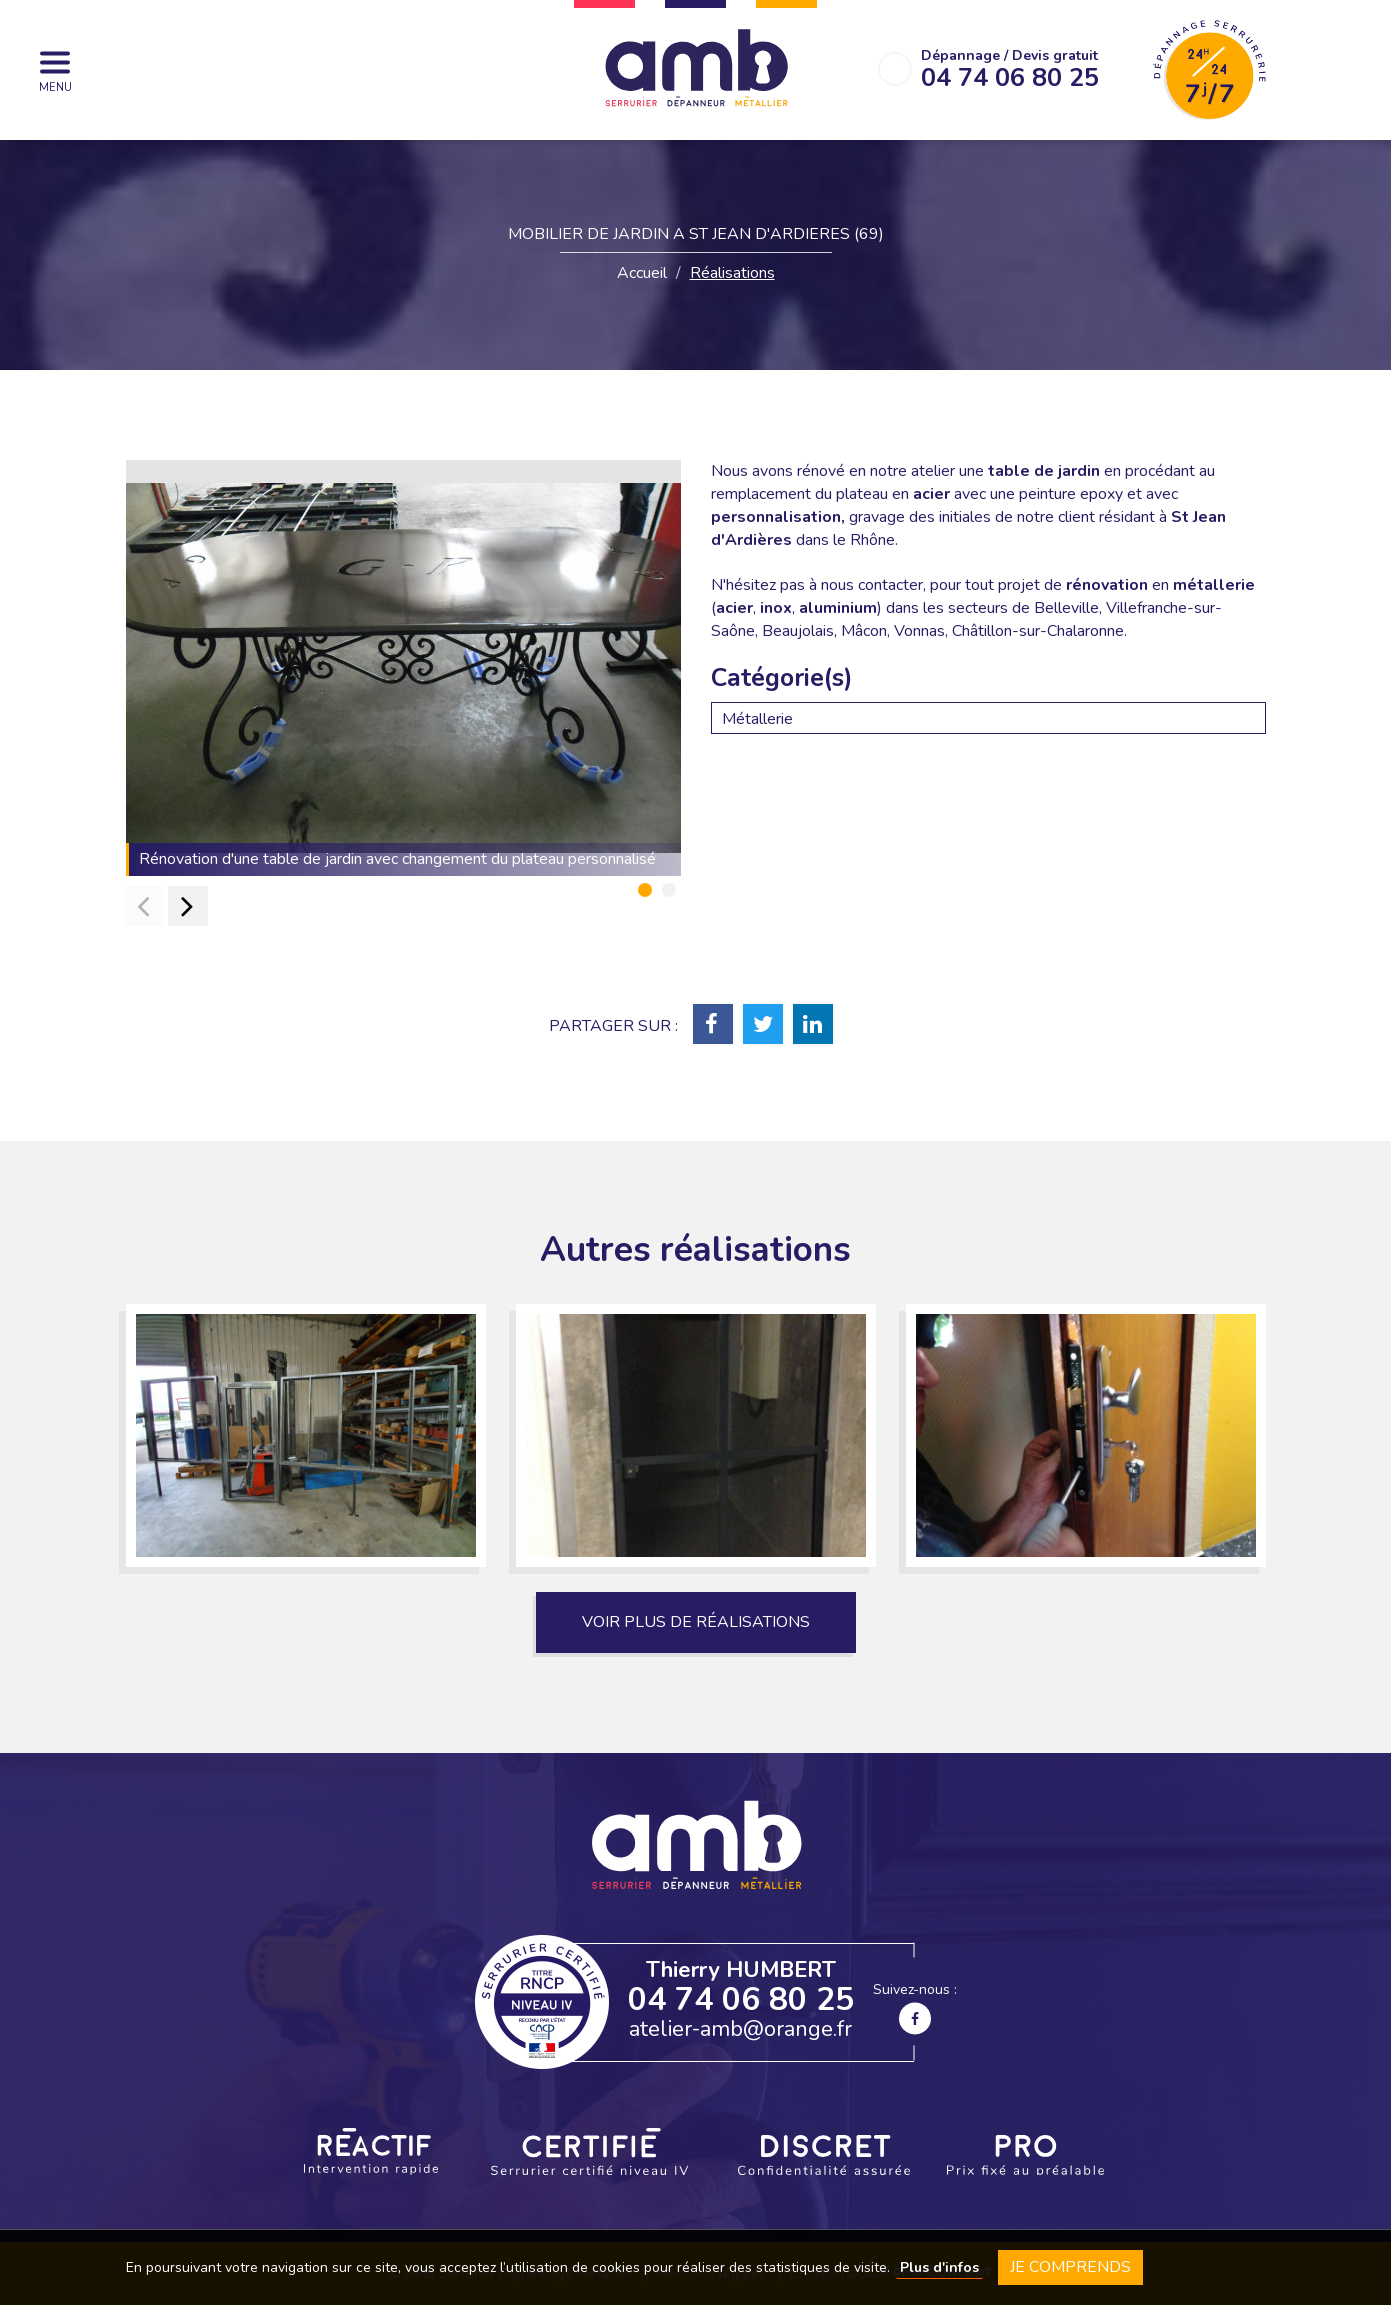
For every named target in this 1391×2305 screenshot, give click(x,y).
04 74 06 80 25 (741, 1999)
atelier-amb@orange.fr (740, 2029)
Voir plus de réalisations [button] (696, 1622)
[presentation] (144, 906)
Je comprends (1070, 2267)
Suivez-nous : (915, 2006)
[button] (645, 890)
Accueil (642, 273)
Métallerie (757, 719)
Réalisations (732, 273)
